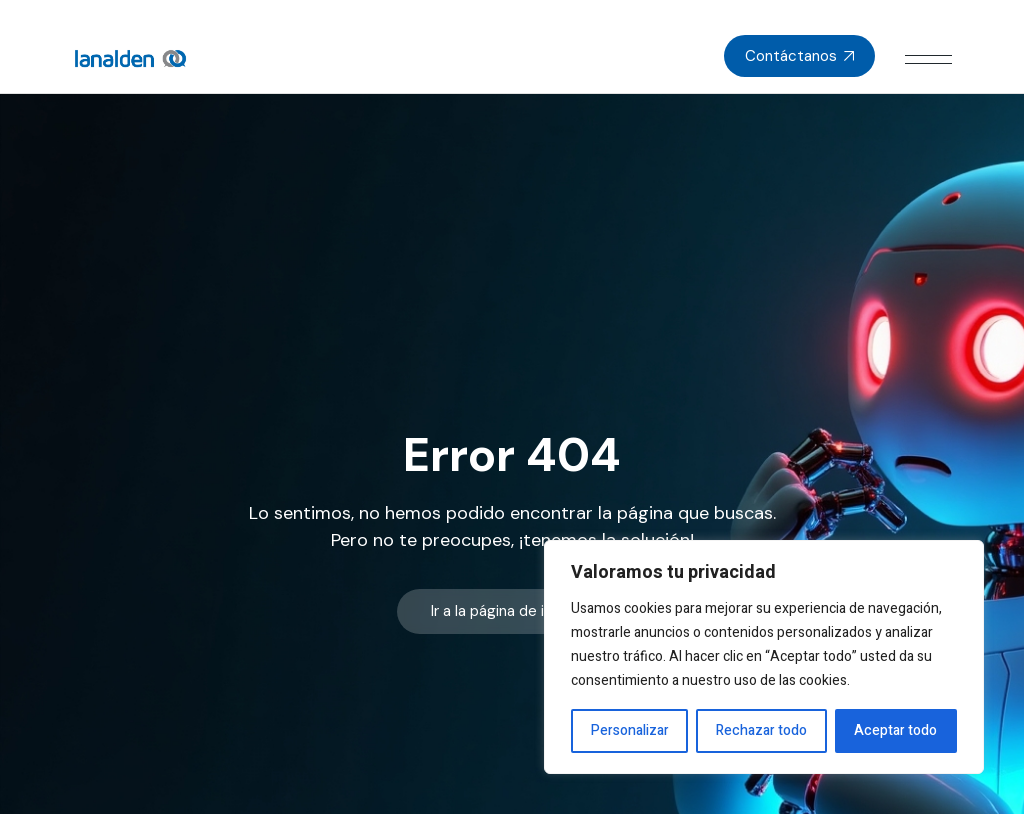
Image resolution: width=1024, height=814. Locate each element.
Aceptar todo (895, 730)
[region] (764, 657)
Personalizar (630, 730)
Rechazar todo (761, 730)
